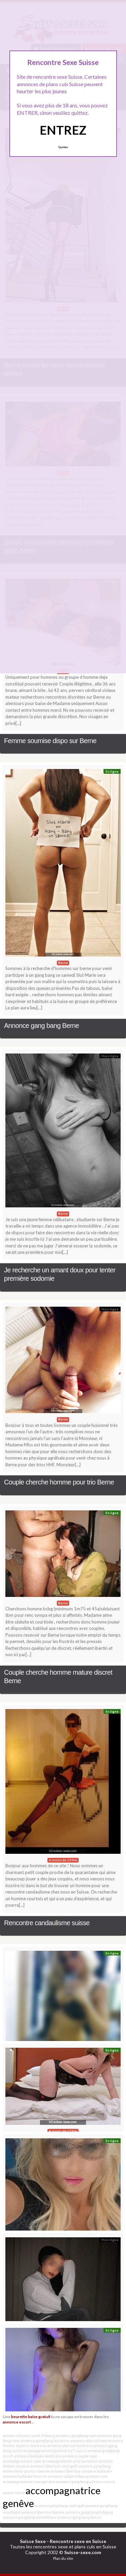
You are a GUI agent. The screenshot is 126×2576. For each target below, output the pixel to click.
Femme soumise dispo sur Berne (50, 740)
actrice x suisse (102, 2481)
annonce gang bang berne (79, 2517)
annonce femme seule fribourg (29, 2435)
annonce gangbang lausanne (45, 2440)
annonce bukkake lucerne (25, 2476)
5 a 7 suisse (77, 2450)
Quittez (63, 147)
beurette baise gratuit (30, 2416)
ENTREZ (63, 130)
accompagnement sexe (22, 2461)
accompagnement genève (45, 2450)
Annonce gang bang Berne (41, 1025)
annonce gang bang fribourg (89, 2512)
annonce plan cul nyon (89, 2440)
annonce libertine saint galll (53, 2466)
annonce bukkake (97, 2471)
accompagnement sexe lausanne (69, 2461)
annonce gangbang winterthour (29, 2517)
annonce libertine (65, 2471)
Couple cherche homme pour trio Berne (59, 1482)
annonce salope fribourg (68, 2476)
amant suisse (14, 2492)
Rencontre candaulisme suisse (46, 1923)
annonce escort (17, 2421)
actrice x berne (37, 2471)
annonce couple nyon (79, 2456)
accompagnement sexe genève (29, 2481)
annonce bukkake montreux (37, 2456)
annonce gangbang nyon (76, 2435)
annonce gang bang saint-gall (59, 2505)
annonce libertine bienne (43, 2512)
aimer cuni (98, 2476)
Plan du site (63, 2558)
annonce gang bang (72, 2481)
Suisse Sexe (33, 2541)
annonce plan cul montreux (70, 2445)
